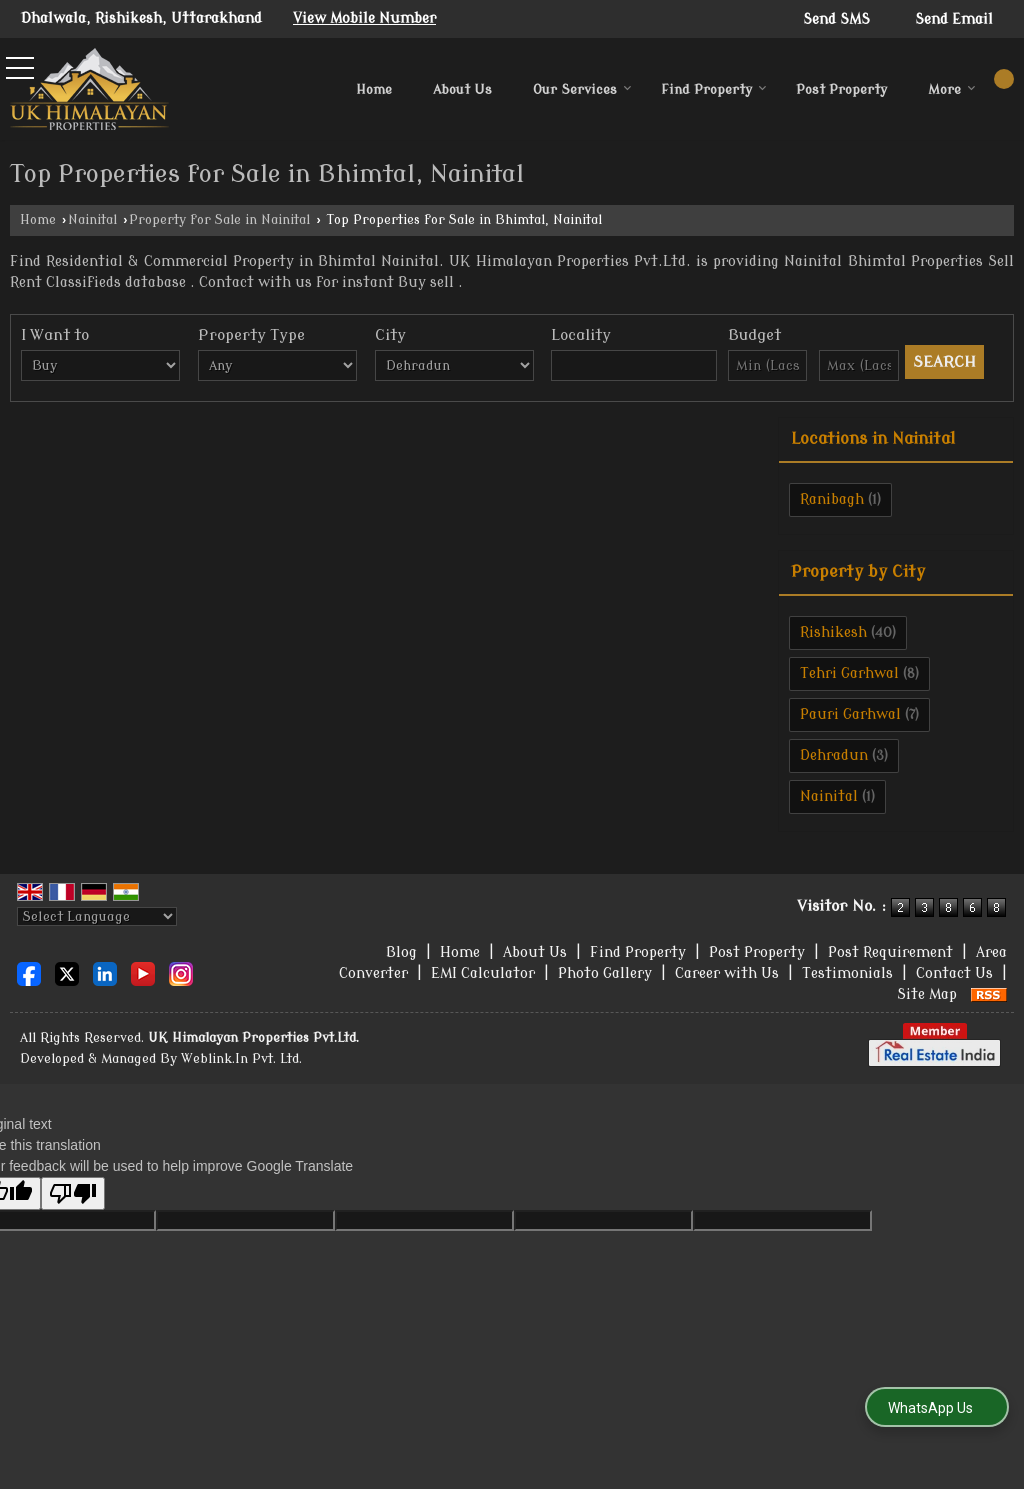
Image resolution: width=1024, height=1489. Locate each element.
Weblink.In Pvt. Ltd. (241, 1059)
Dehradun (834, 755)
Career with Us (727, 973)
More (952, 89)
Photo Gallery (605, 973)
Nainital (92, 220)
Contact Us (954, 973)
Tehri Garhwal (849, 673)
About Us (462, 89)
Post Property (841, 89)
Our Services (582, 89)
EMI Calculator (483, 973)
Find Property (714, 89)
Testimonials (847, 973)
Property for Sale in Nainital (219, 220)
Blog (401, 952)
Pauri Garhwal (850, 714)
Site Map (927, 994)
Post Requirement (890, 952)
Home (374, 89)
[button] (364, 18)
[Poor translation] (73, 1193)
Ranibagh (832, 499)
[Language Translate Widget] (97, 916)
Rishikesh (833, 632)
